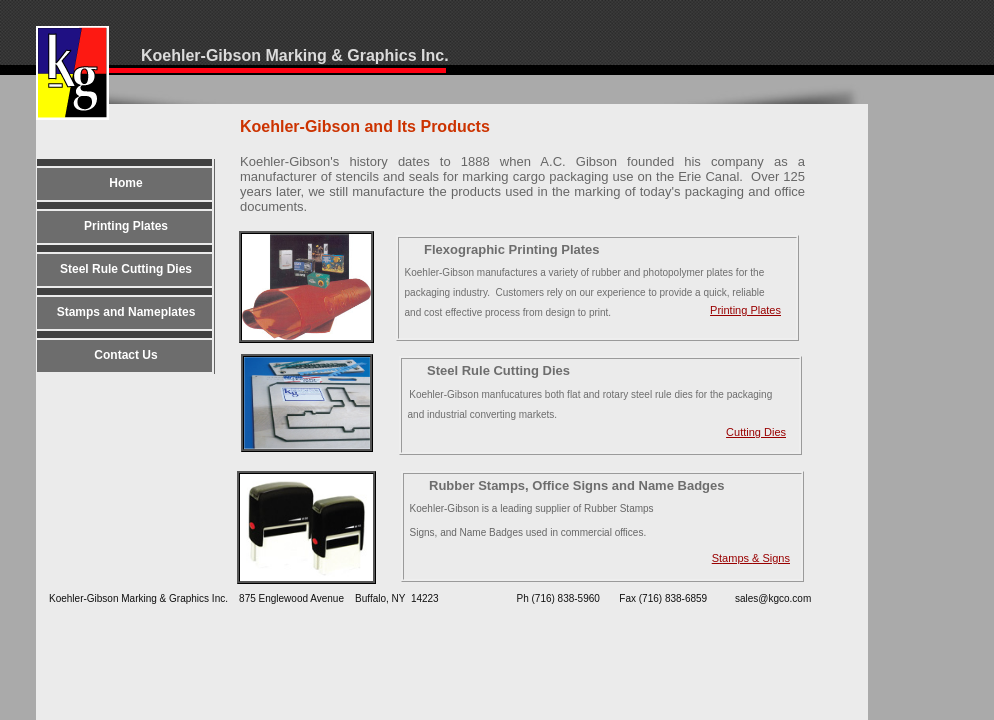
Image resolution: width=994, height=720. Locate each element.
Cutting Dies (756, 432)
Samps (751, 558)
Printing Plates (745, 310)
